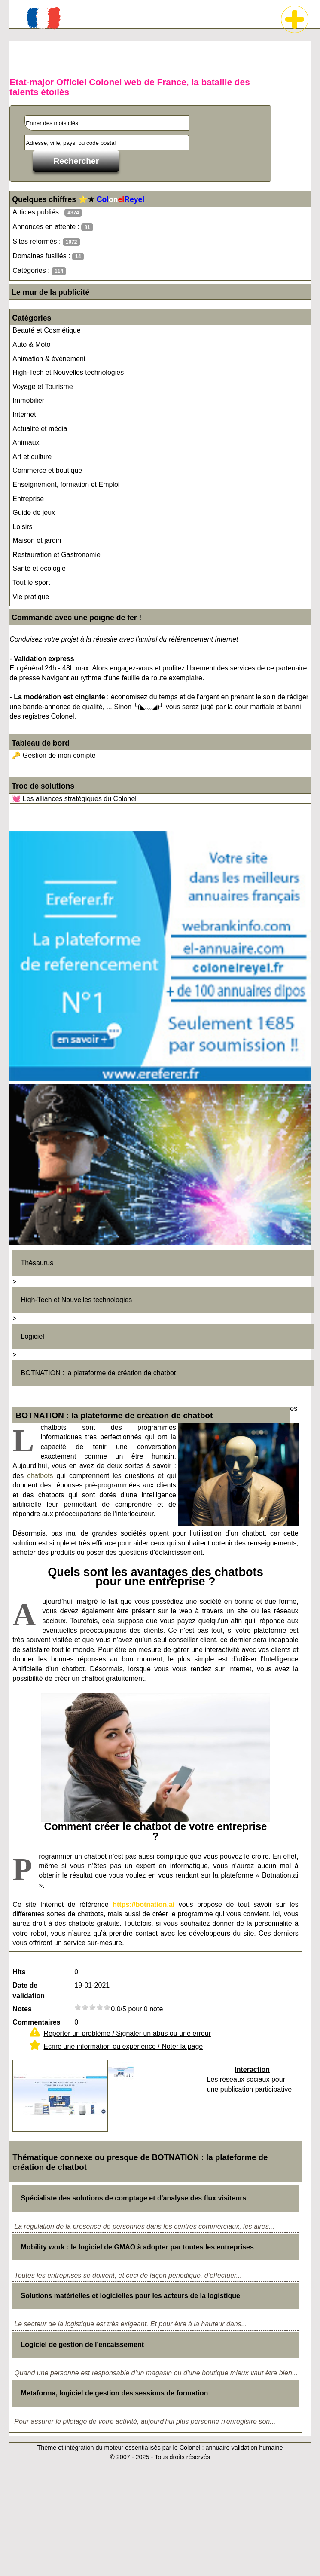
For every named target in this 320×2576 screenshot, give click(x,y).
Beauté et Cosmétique (46, 330)
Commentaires (36, 2022)
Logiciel (32, 1336)
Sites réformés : (46, 242)
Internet (24, 414)
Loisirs (22, 526)
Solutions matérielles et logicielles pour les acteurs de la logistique (130, 2295)
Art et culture (32, 456)
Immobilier (28, 400)
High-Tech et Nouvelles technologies (68, 372)
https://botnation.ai (143, 1904)
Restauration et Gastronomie (56, 554)
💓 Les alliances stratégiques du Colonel (74, 798)
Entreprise (28, 498)
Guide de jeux (33, 512)
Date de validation (28, 1990)
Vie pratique (30, 596)
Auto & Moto (31, 344)
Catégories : (39, 271)
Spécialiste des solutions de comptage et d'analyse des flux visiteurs (134, 2198)
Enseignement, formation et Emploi (65, 484)
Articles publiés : (47, 212)
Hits (18, 1972)
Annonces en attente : (52, 227)
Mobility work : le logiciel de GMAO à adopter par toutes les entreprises (137, 2247)
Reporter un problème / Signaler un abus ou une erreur (127, 2033)
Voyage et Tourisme (42, 386)
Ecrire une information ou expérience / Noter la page (123, 2046)
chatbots (40, 1475)
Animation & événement (48, 358)
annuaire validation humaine (244, 2447)
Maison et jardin (36, 540)
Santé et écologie (39, 568)
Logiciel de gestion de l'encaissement (82, 2344)
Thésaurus (37, 1263)
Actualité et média (39, 428)
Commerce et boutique (47, 470)
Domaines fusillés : (48, 256)
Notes (21, 2009)
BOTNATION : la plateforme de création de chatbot (98, 1373)
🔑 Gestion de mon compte (53, 755)
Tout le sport (31, 582)
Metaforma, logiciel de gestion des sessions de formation (114, 2393)
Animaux (25, 442)
